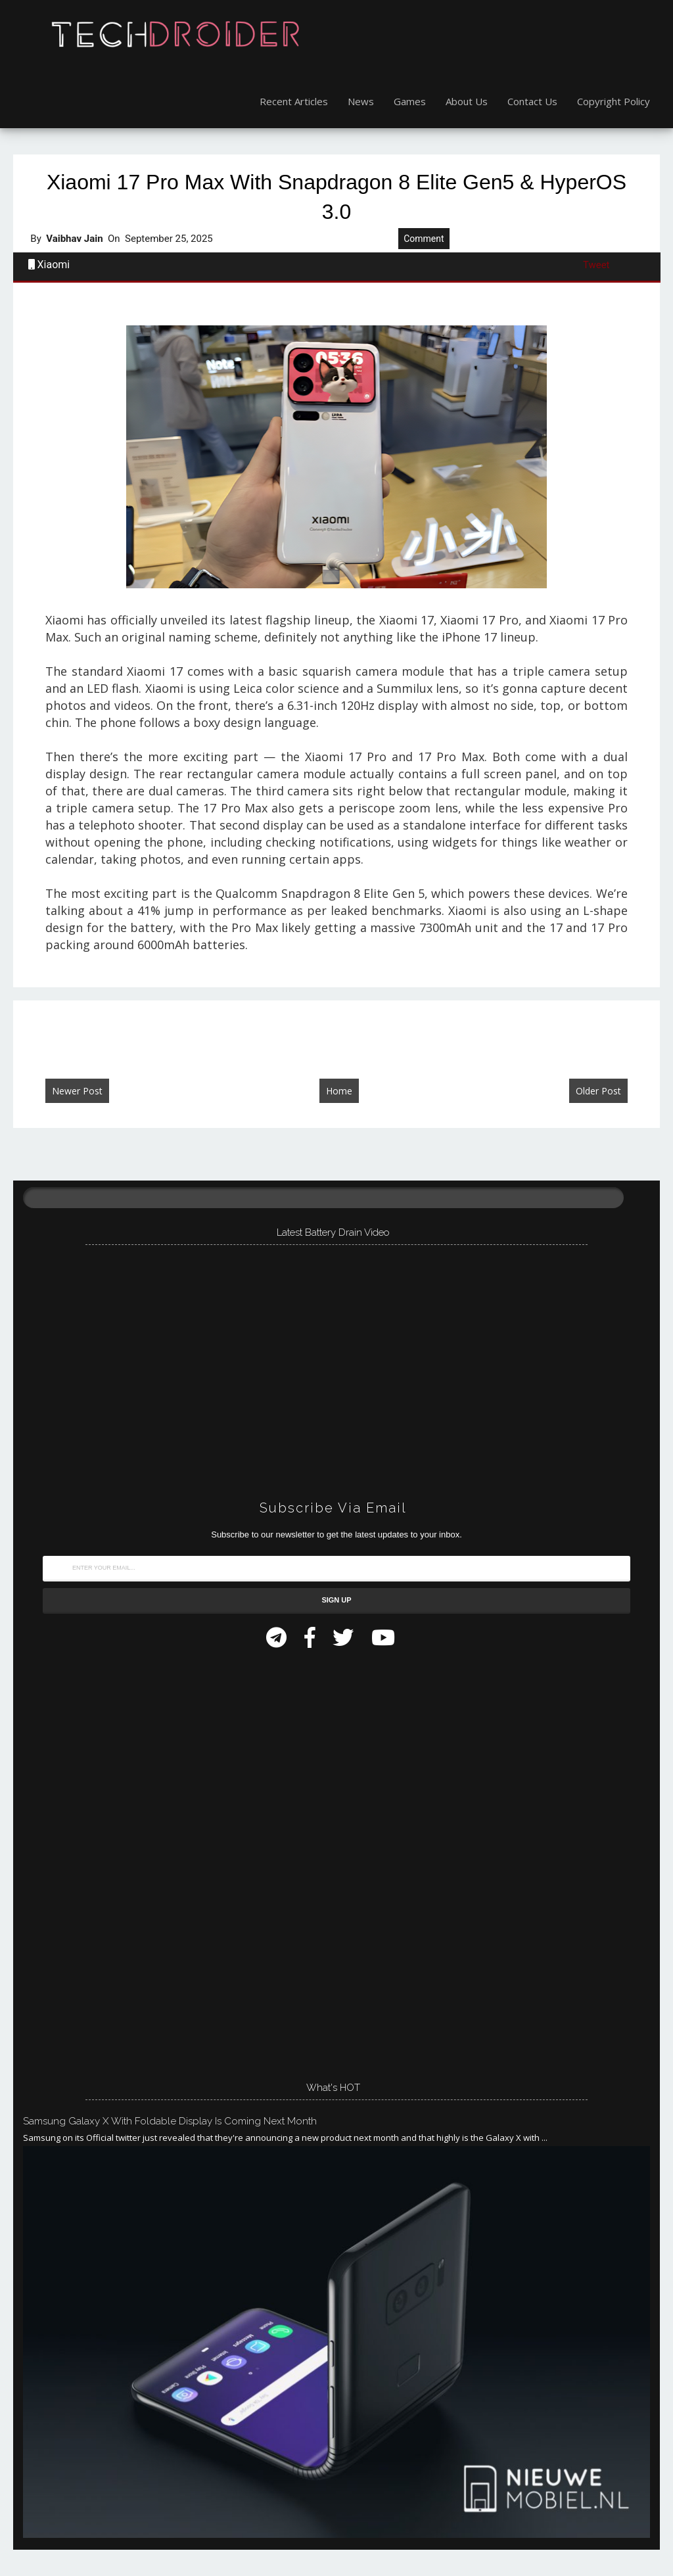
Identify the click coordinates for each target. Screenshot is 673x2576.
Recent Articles (294, 101)
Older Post (598, 1091)
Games (410, 101)
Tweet (596, 265)
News (361, 101)
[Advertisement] (121, 1861)
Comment (424, 238)
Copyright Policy (613, 101)
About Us (467, 101)
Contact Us (532, 101)
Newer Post (77, 1091)
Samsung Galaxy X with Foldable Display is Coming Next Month (170, 2121)
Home (339, 1091)
